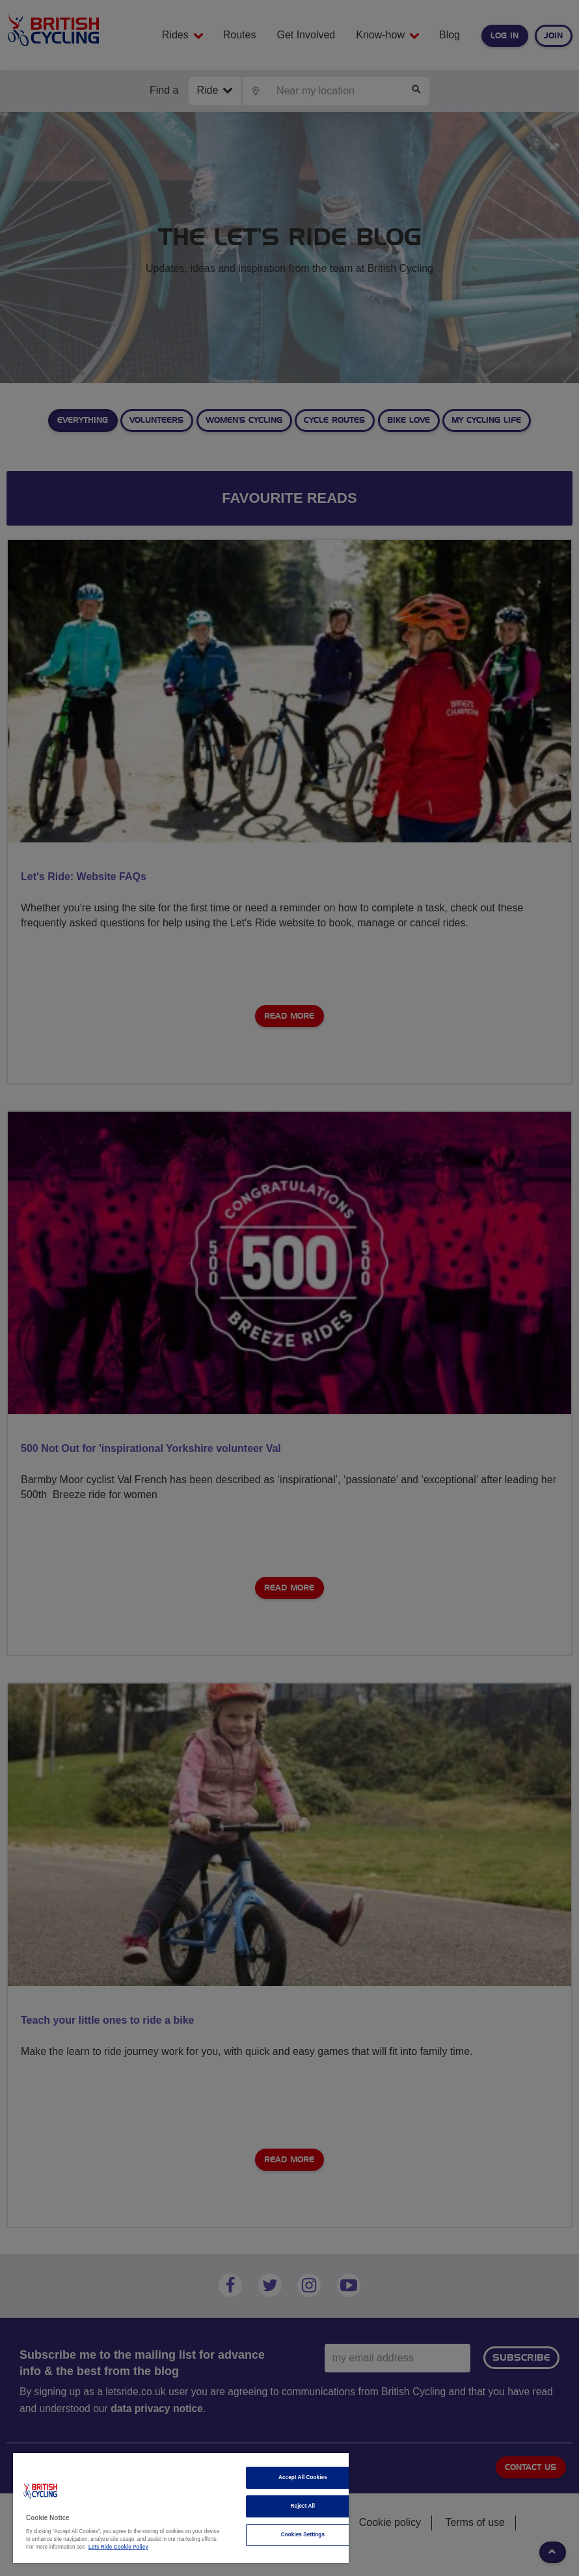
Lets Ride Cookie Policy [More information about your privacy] (118, 2547)
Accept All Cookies (302, 2477)
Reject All (303, 2506)
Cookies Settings (303, 2535)
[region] (181, 2508)
